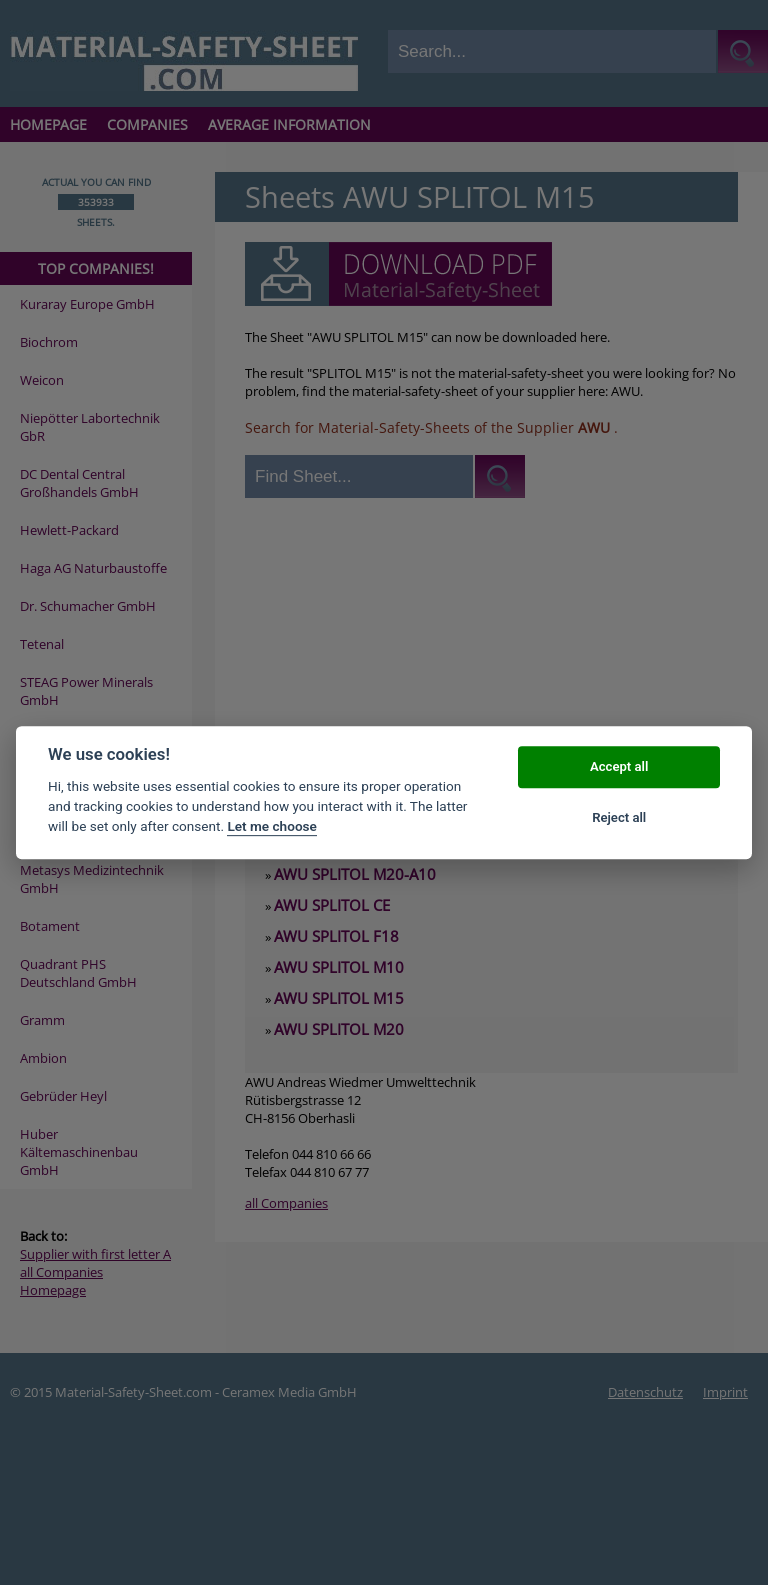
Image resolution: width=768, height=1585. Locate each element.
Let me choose (271, 827)
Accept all (619, 767)
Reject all (619, 817)
